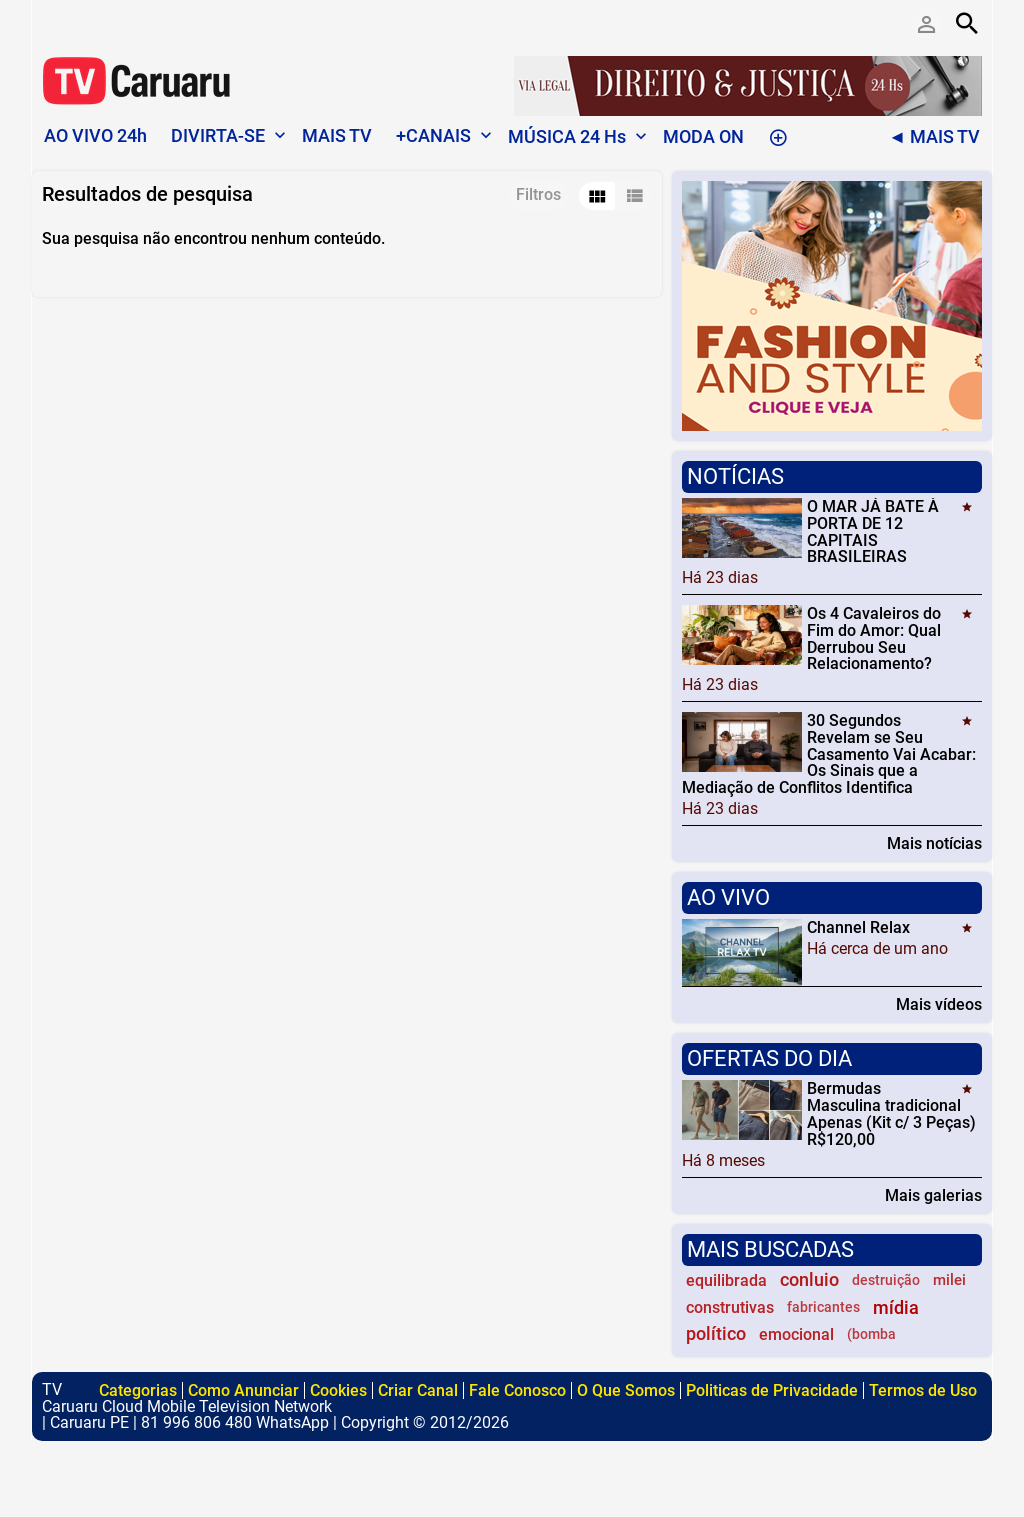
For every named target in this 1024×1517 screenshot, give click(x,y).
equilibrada (726, 1280)
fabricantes (823, 1307)
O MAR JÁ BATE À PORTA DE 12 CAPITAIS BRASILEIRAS (873, 531)
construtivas (730, 1307)
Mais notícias (934, 843)
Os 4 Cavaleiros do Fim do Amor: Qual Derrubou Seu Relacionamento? (874, 638)
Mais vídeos (939, 1004)
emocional (796, 1334)
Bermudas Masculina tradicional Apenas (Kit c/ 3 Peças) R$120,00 (891, 1113)
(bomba (871, 1334)
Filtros (538, 194)
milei (949, 1280)
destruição (886, 1280)
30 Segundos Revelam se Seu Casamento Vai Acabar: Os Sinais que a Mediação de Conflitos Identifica (829, 754)
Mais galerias (933, 1195)
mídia (896, 1307)
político (716, 1334)
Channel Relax (858, 927)
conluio (809, 1280)
